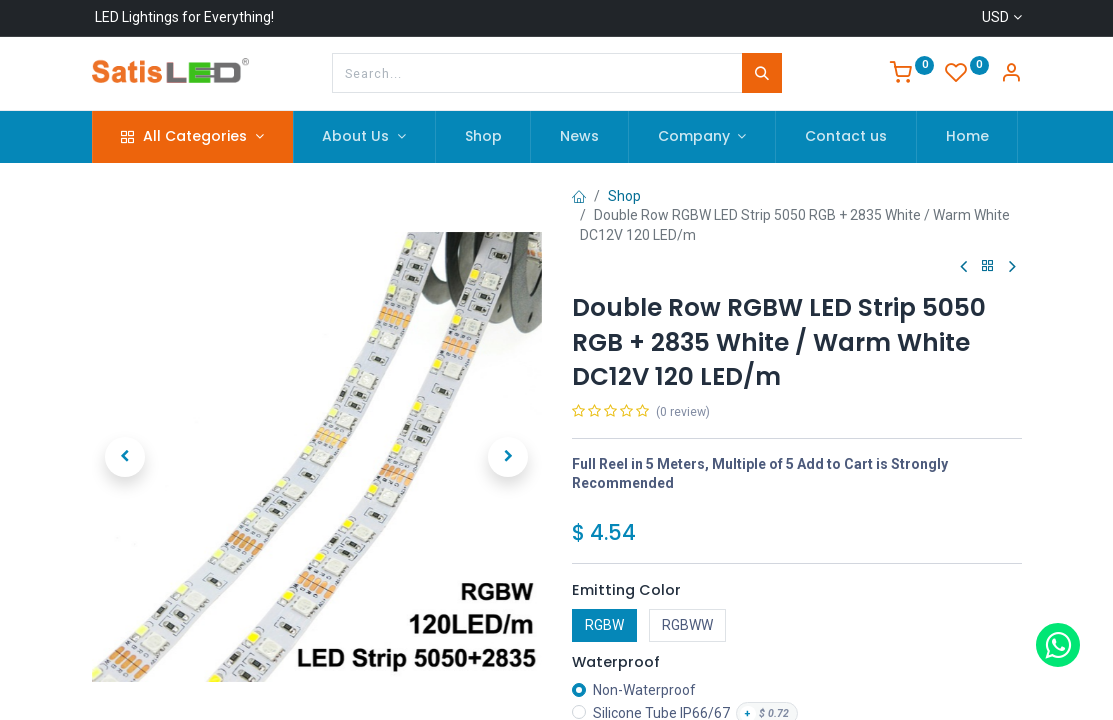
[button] (126, 457)
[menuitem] (483, 137)
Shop (624, 196)
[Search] (762, 73)
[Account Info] (1011, 75)
